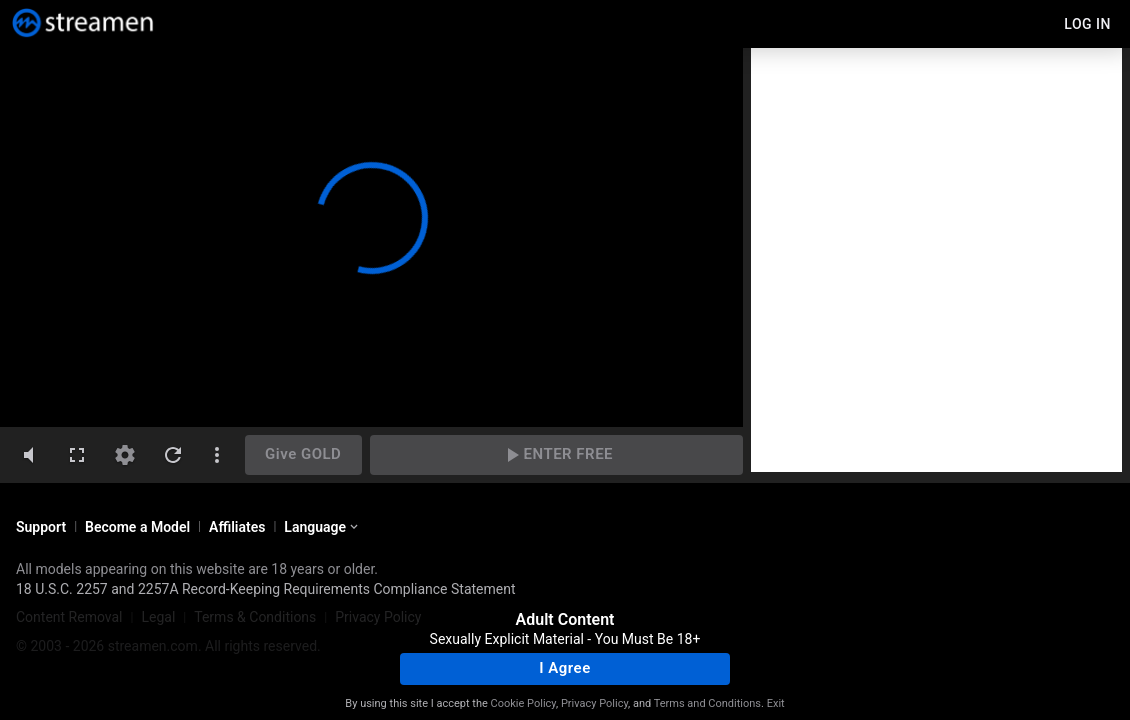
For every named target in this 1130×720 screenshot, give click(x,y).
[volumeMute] (29, 455)
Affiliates (237, 527)
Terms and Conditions (707, 703)
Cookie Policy (523, 703)
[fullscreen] (77, 455)
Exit (776, 703)
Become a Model (137, 527)
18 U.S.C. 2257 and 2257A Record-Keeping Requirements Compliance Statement (266, 589)
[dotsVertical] (217, 455)
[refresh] (173, 455)
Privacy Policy (594, 703)
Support (41, 527)
